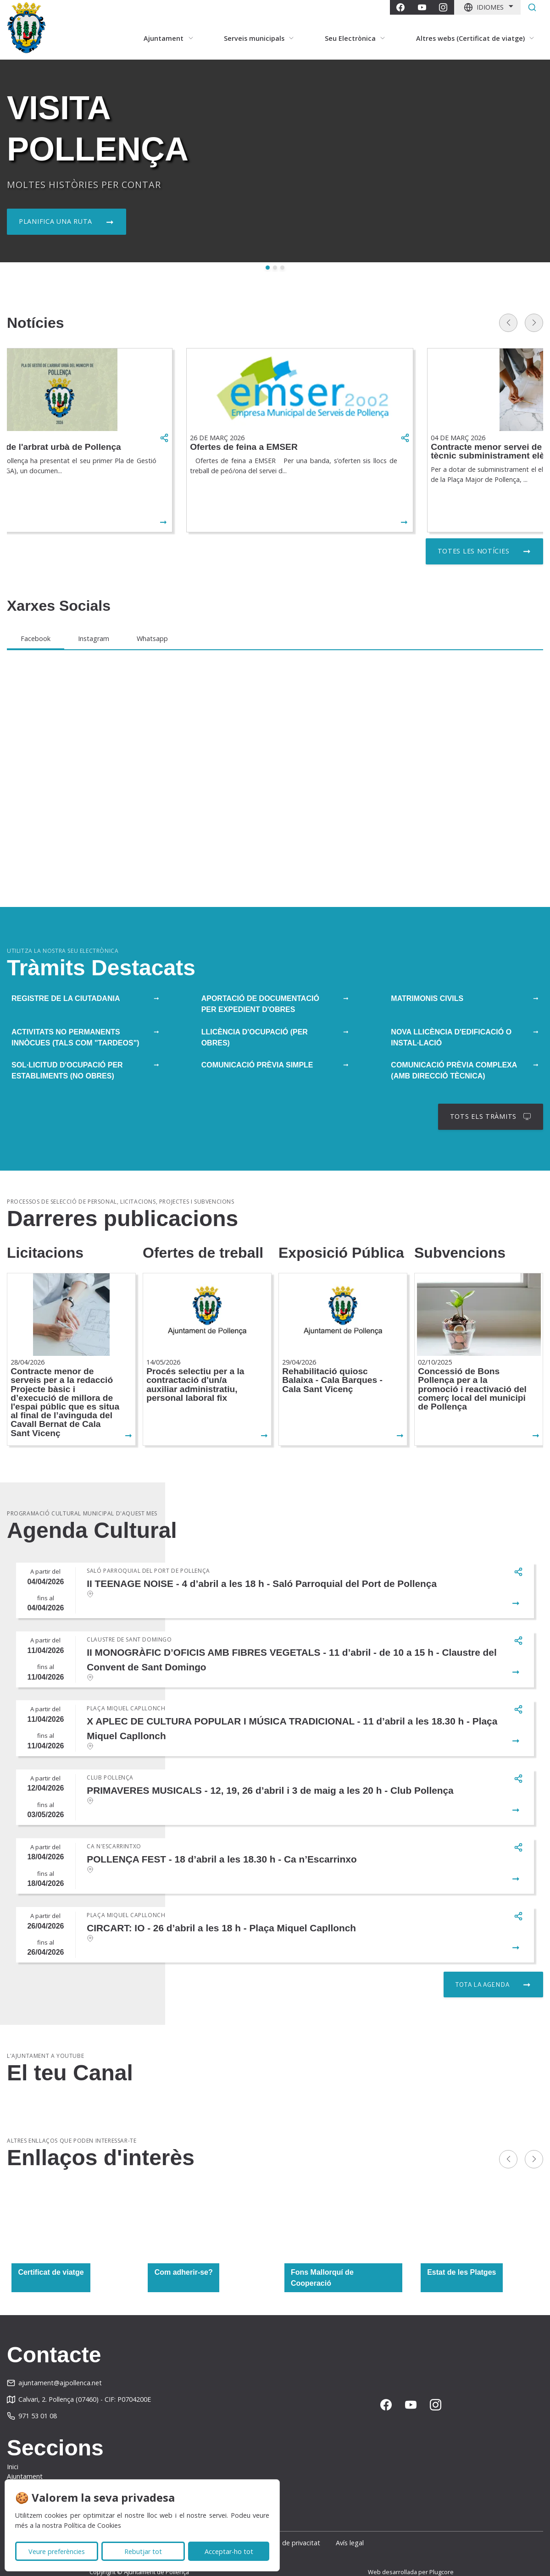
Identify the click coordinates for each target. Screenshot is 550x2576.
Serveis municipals (34, 2472)
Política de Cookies (92, 2525)
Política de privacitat (289, 2529)
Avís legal (361, 2529)
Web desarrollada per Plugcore (411, 2558)
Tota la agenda (482, 1970)
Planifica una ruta (55, 221)
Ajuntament (25, 2462)
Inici (12, 2452)
